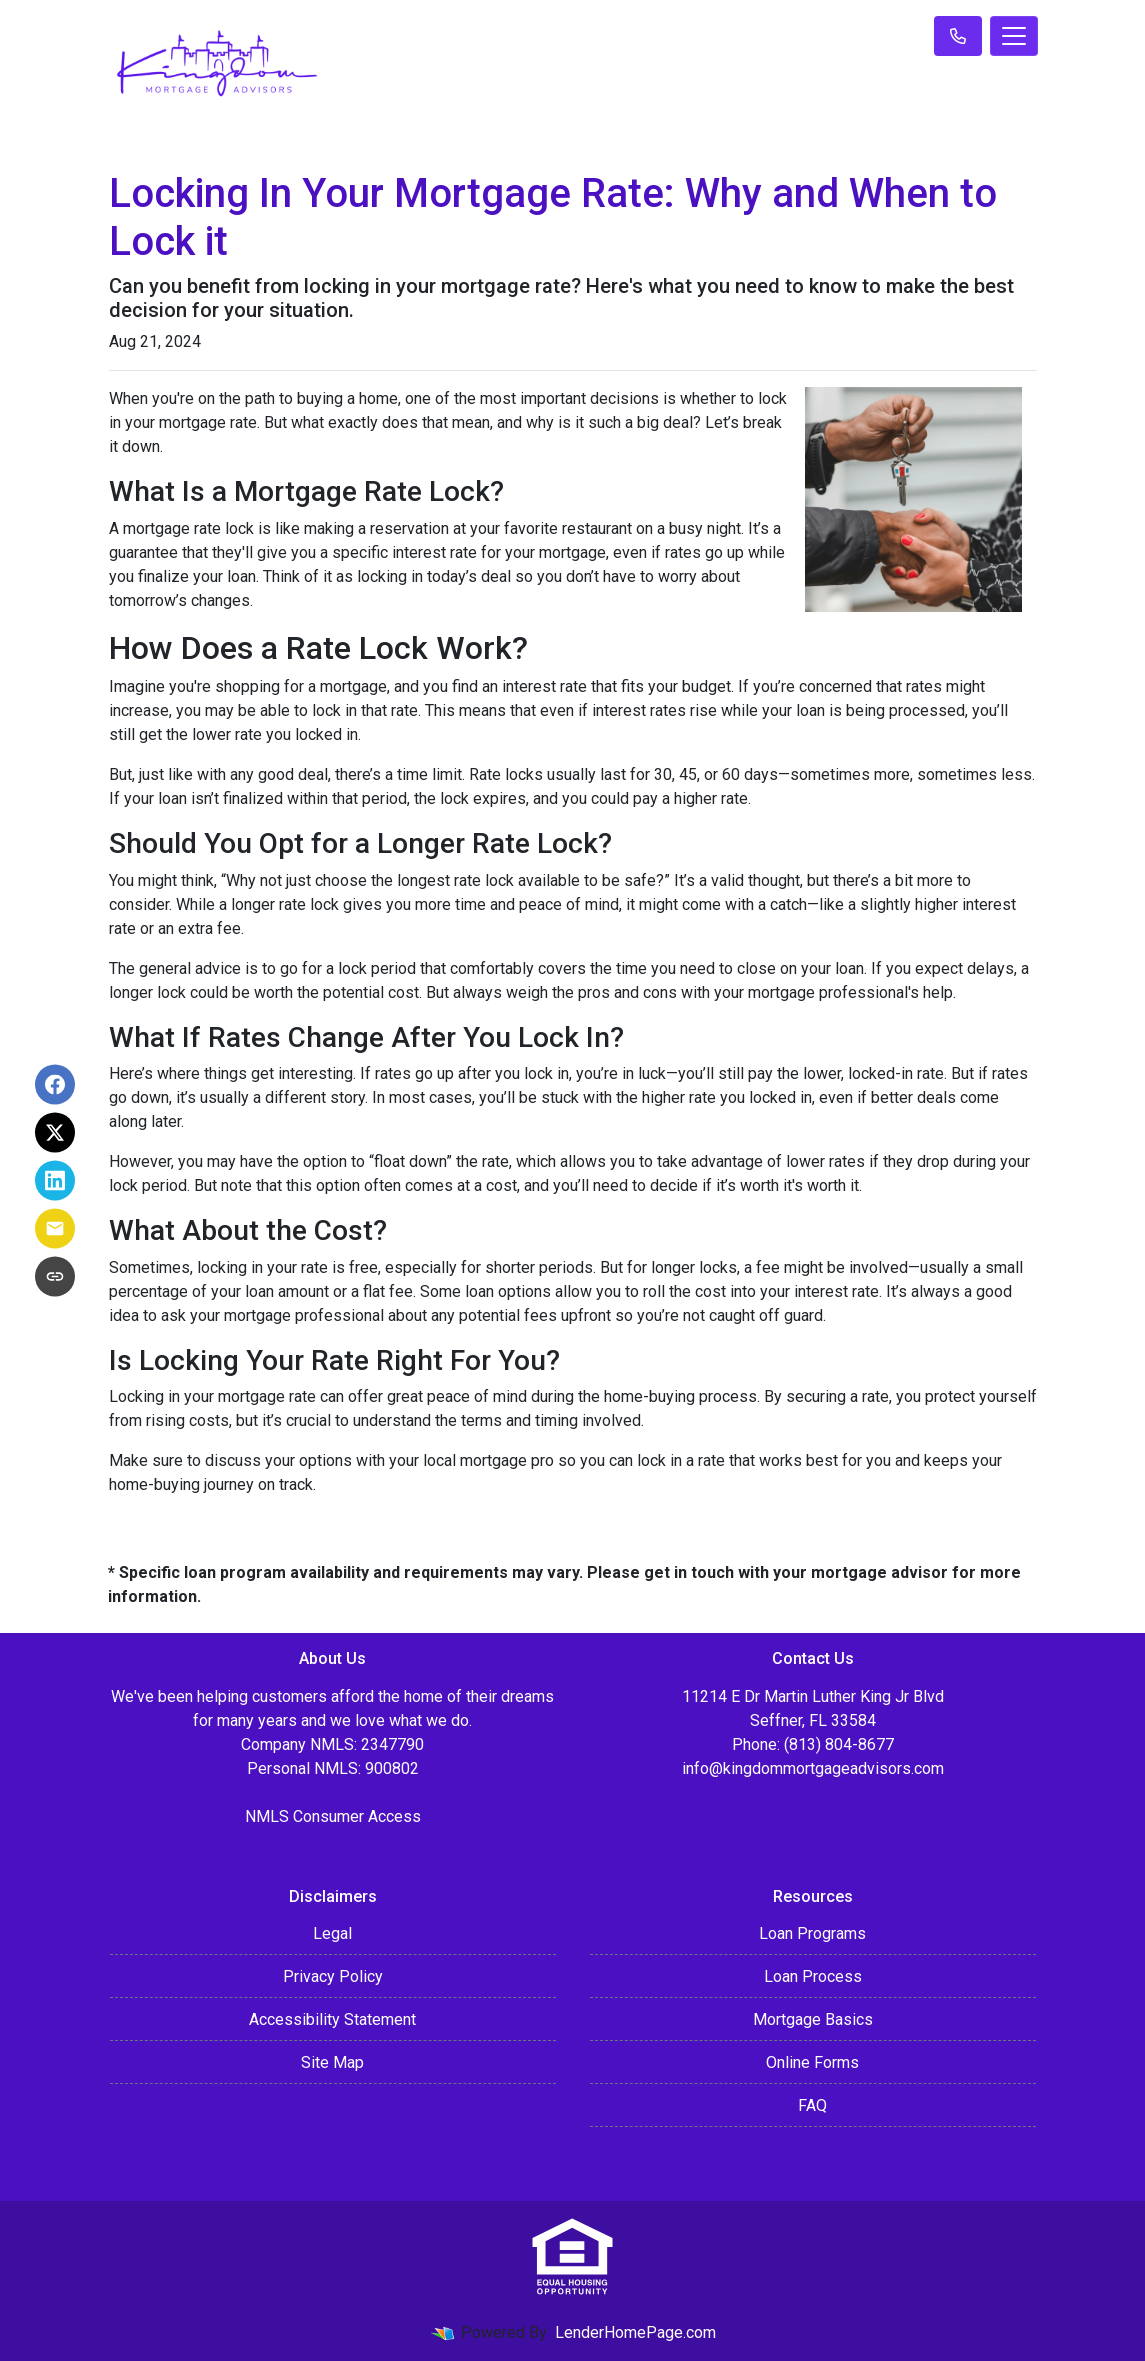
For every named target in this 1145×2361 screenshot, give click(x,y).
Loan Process (813, 1976)
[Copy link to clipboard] (55, 1277)
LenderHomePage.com (635, 2332)
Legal (332, 1933)
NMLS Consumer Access (333, 1816)
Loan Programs (812, 1933)
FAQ (812, 2105)
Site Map (332, 2062)
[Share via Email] (55, 1229)
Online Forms (812, 2062)
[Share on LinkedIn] (55, 1181)
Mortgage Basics (813, 2019)
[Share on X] (55, 1133)
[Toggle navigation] (1014, 36)
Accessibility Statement (332, 2019)
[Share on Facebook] (55, 1085)
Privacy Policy (333, 1976)
